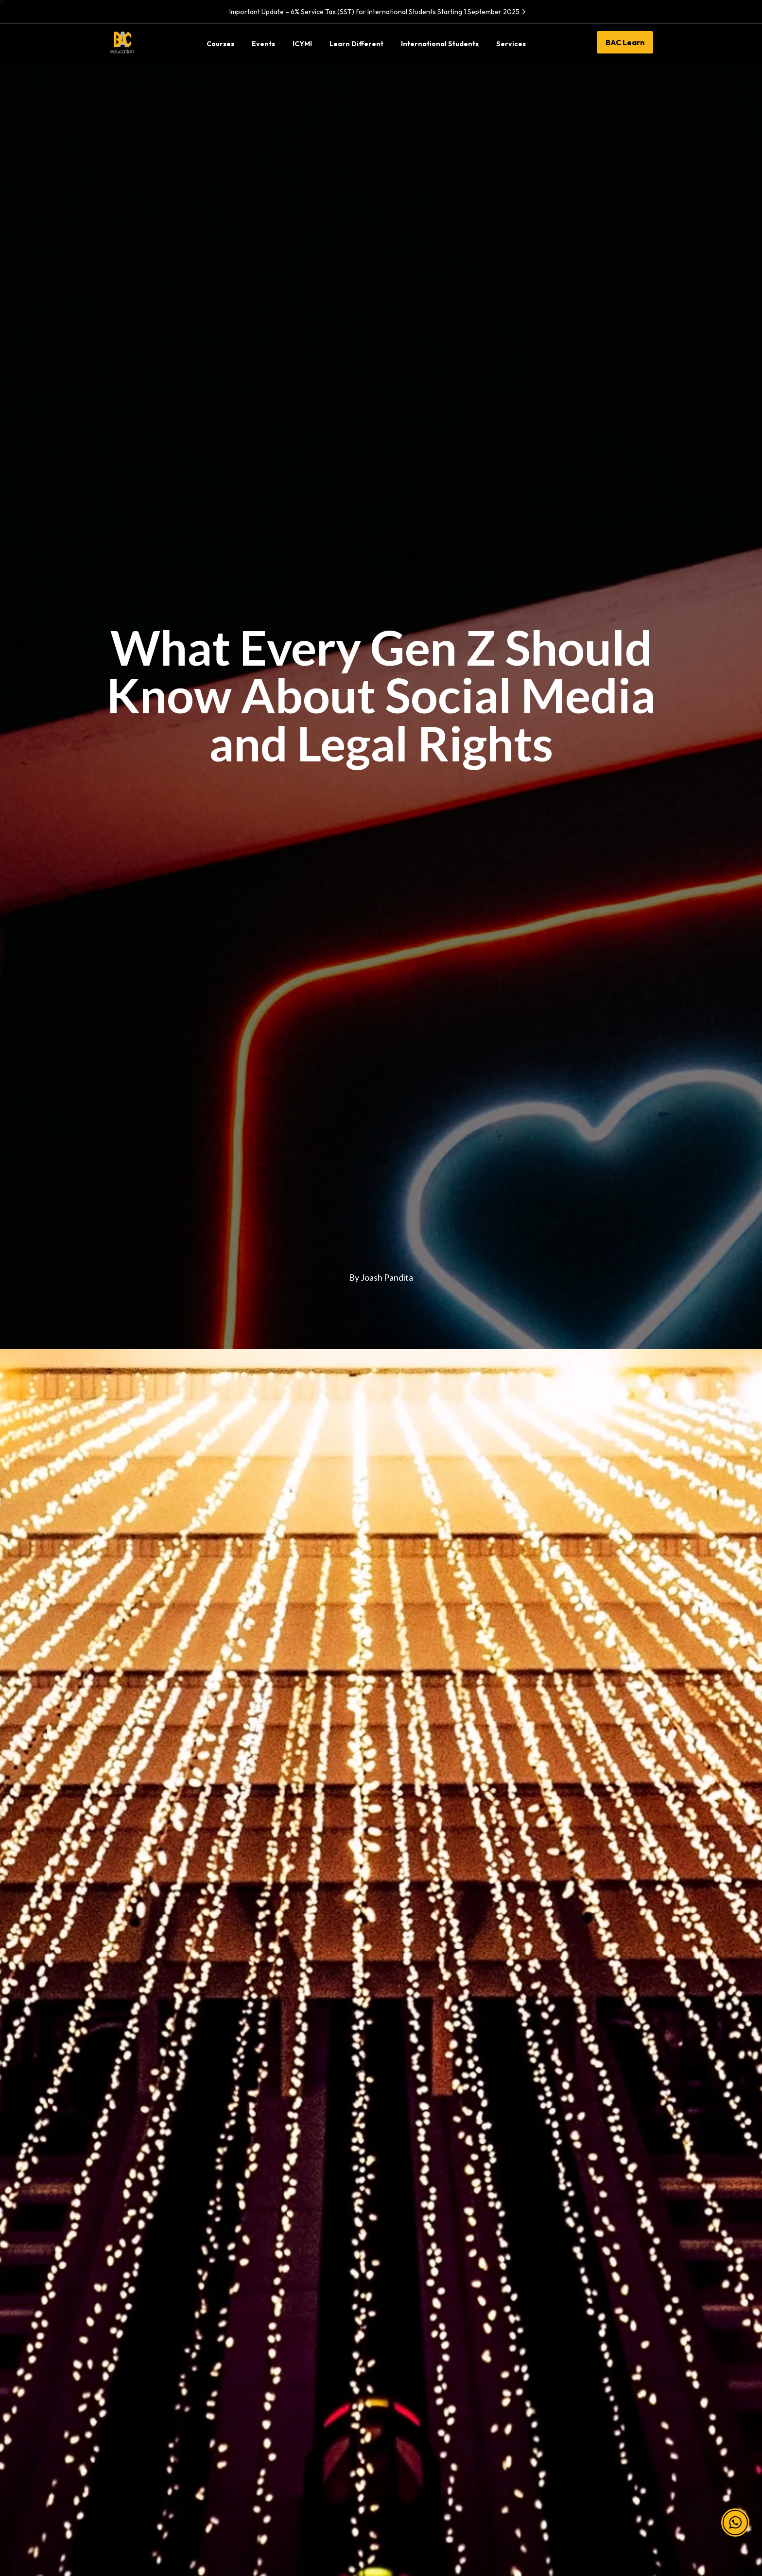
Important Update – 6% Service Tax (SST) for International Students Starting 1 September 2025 (378, 11)
